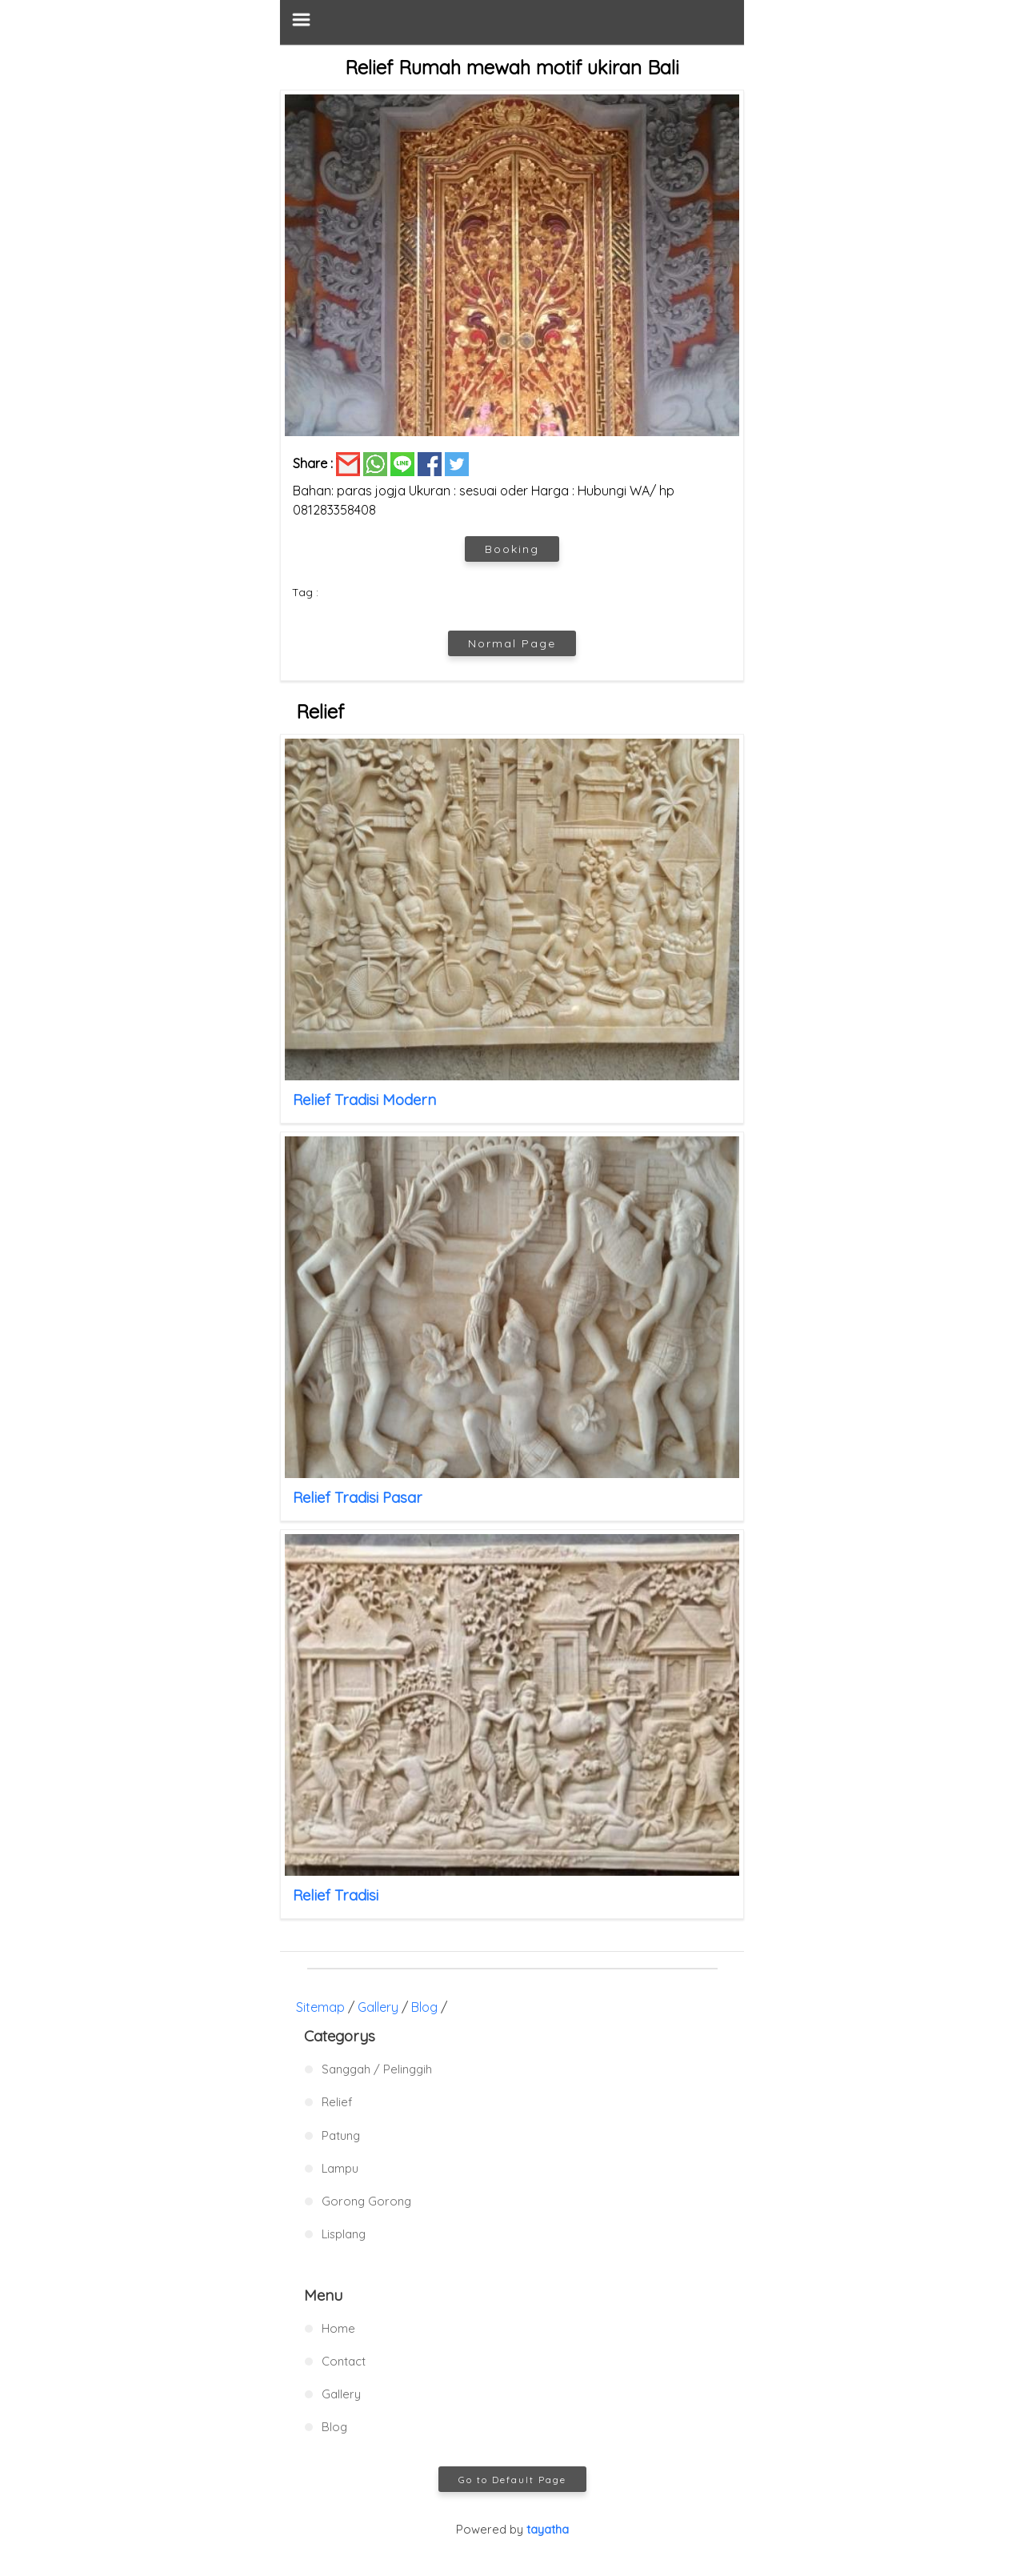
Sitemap (320, 2007)
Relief (337, 2101)
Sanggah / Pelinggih (377, 2069)
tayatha (547, 2529)
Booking (512, 549)
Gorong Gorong (366, 2201)
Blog (424, 2007)
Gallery (378, 2007)
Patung (341, 2135)
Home (338, 2328)
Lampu (340, 2168)
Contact (344, 2361)
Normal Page (512, 643)
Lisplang (344, 2233)
